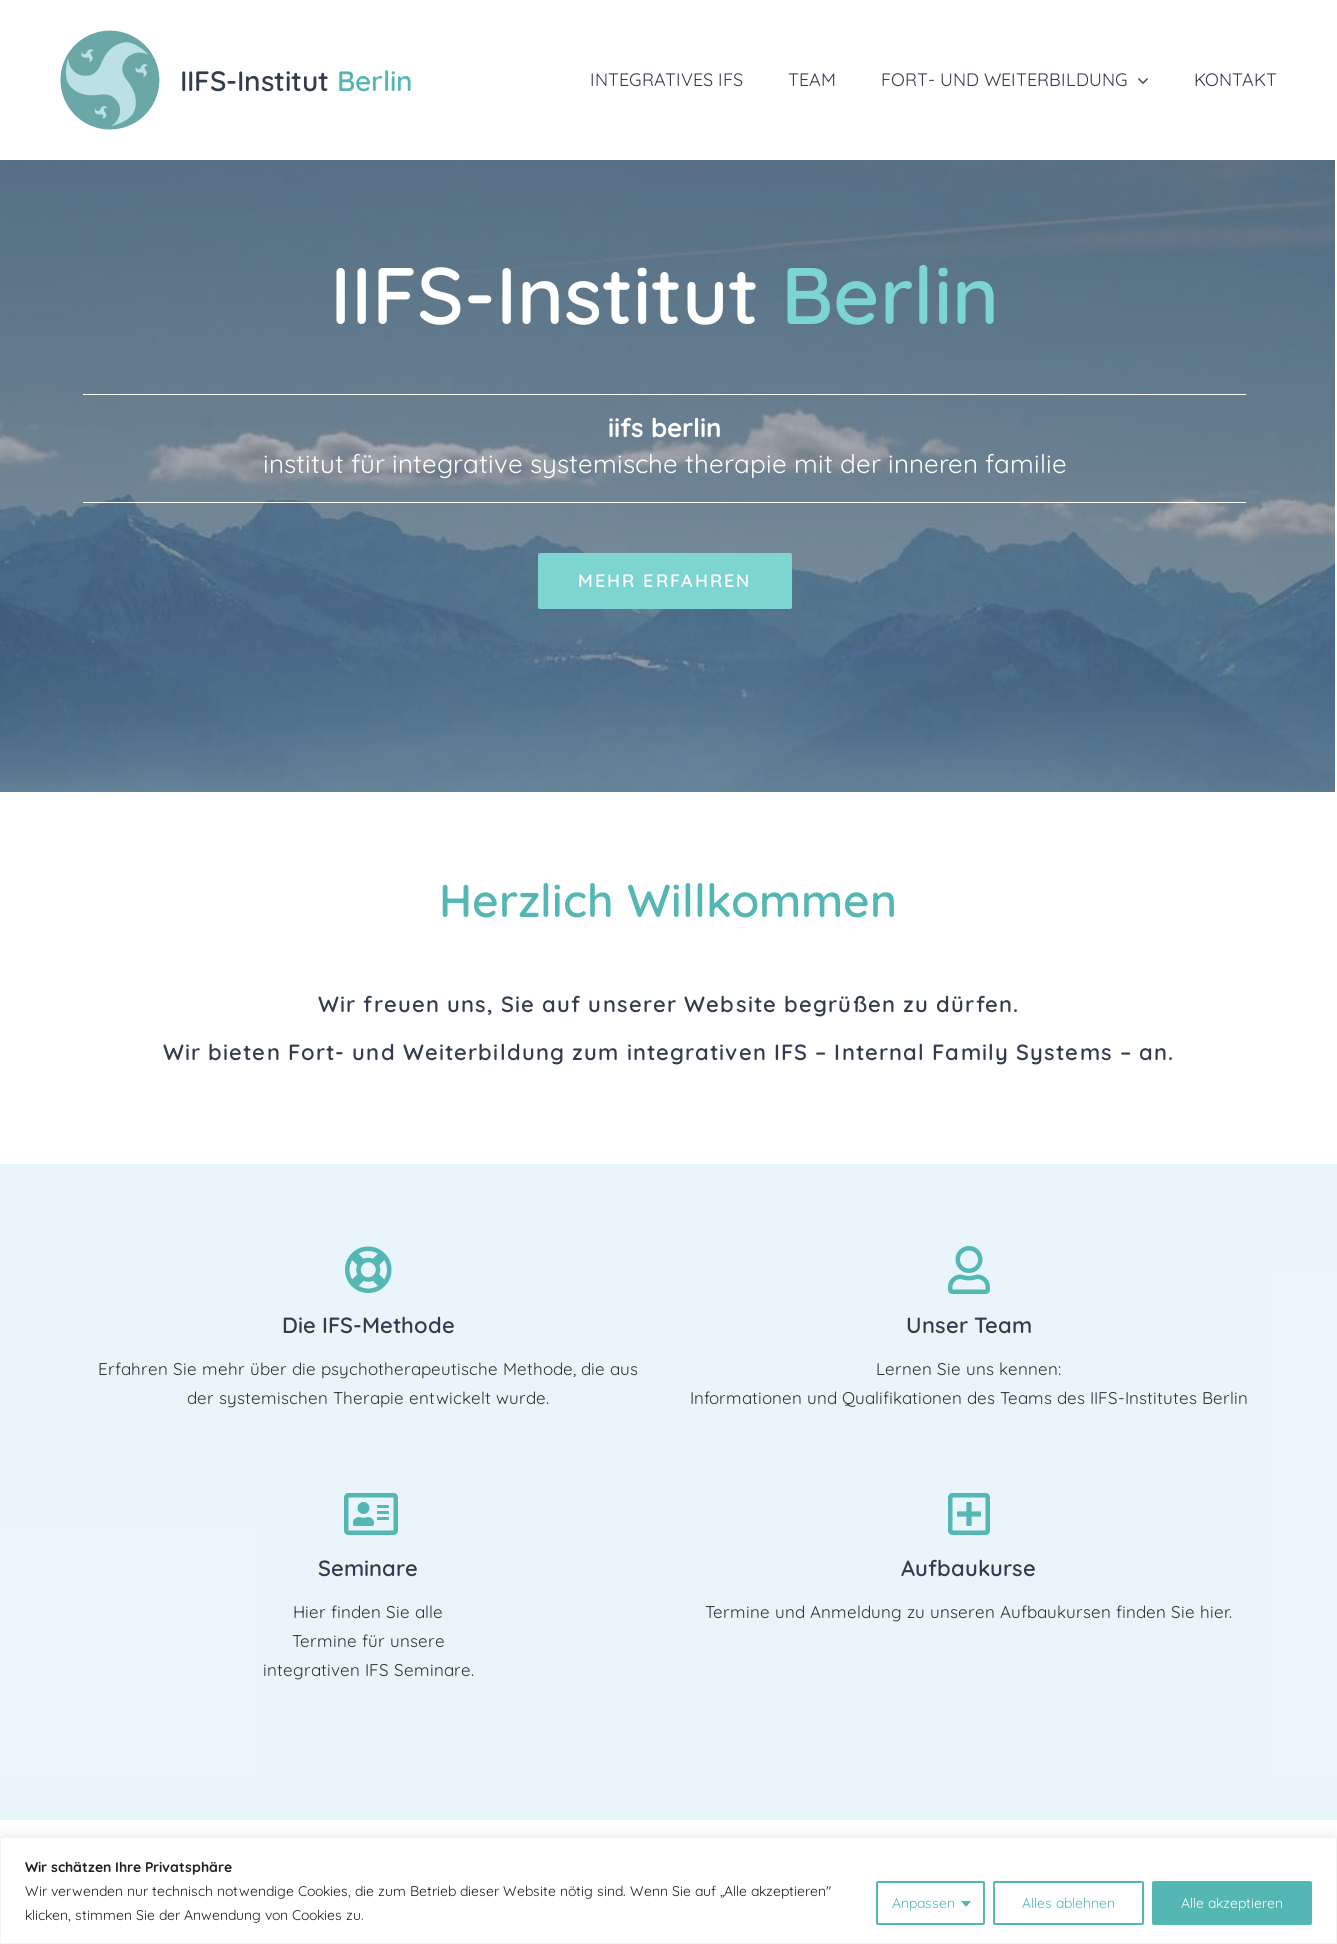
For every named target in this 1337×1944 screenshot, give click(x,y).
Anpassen (923, 1903)
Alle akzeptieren (1232, 1903)
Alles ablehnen (1068, 1903)
